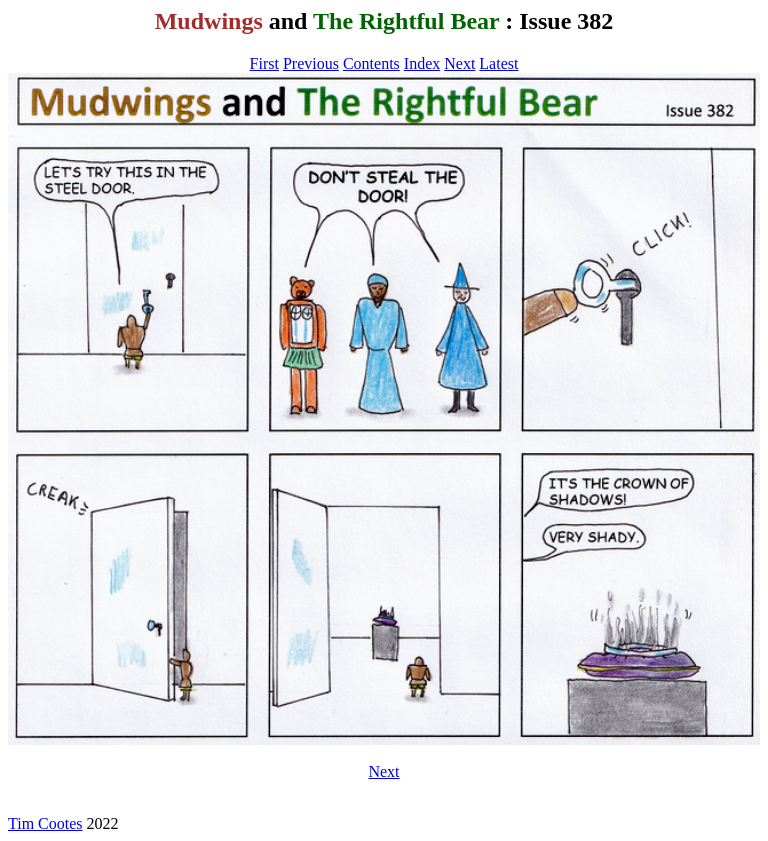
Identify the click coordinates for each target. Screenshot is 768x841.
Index (422, 63)
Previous (311, 63)
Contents (371, 63)
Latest (498, 63)
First (264, 63)
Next (459, 63)
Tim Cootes (45, 823)
